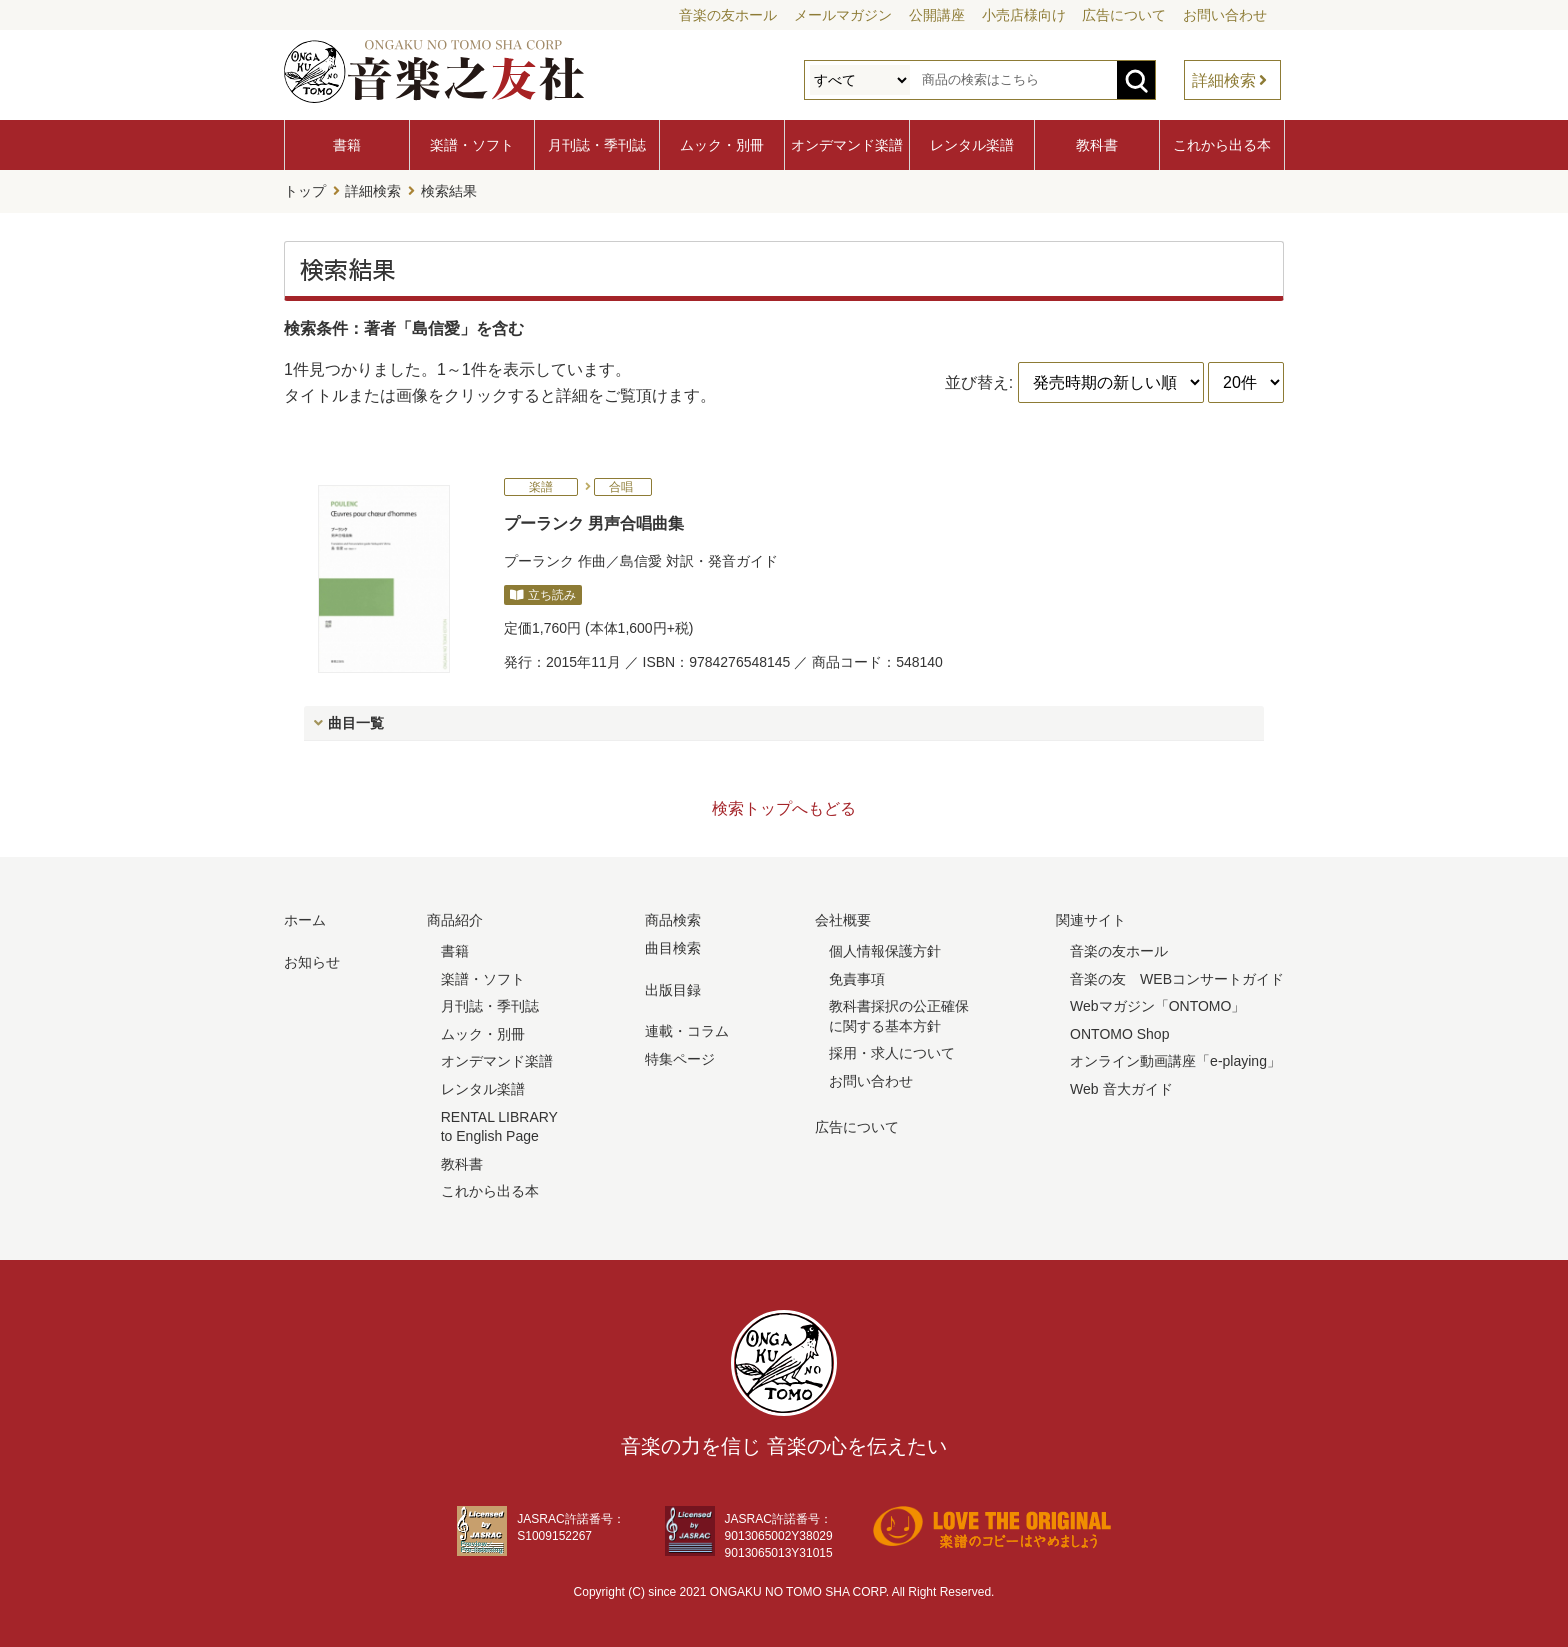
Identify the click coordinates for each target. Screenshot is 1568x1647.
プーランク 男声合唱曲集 (594, 522)
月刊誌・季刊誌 (597, 145)
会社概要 (843, 919)
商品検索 (673, 919)
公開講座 (937, 15)
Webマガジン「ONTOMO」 (1157, 1005)
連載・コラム (687, 1030)
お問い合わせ (1225, 15)
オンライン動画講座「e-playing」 (1175, 1060)
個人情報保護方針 (885, 950)
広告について (1124, 15)
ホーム (305, 919)
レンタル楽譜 (972, 145)
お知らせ (312, 961)
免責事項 (857, 977)
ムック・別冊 (722, 145)
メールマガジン (843, 15)
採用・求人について (892, 1052)
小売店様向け (1024, 15)
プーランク (539, 559)
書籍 (347, 145)
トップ (305, 191)
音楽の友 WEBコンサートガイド (1177, 977)
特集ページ (680, 1058)
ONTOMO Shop (1119, 1033)
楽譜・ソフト (472, 145)
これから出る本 (1222, 145)
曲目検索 (673, 947)
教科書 (1097, 145)
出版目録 (673, 988)
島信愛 (641, 559)
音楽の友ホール (728, 15)
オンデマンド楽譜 (847, 145)
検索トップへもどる (784, 807)
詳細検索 (1224, 80)
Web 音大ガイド (1121, 1088)
